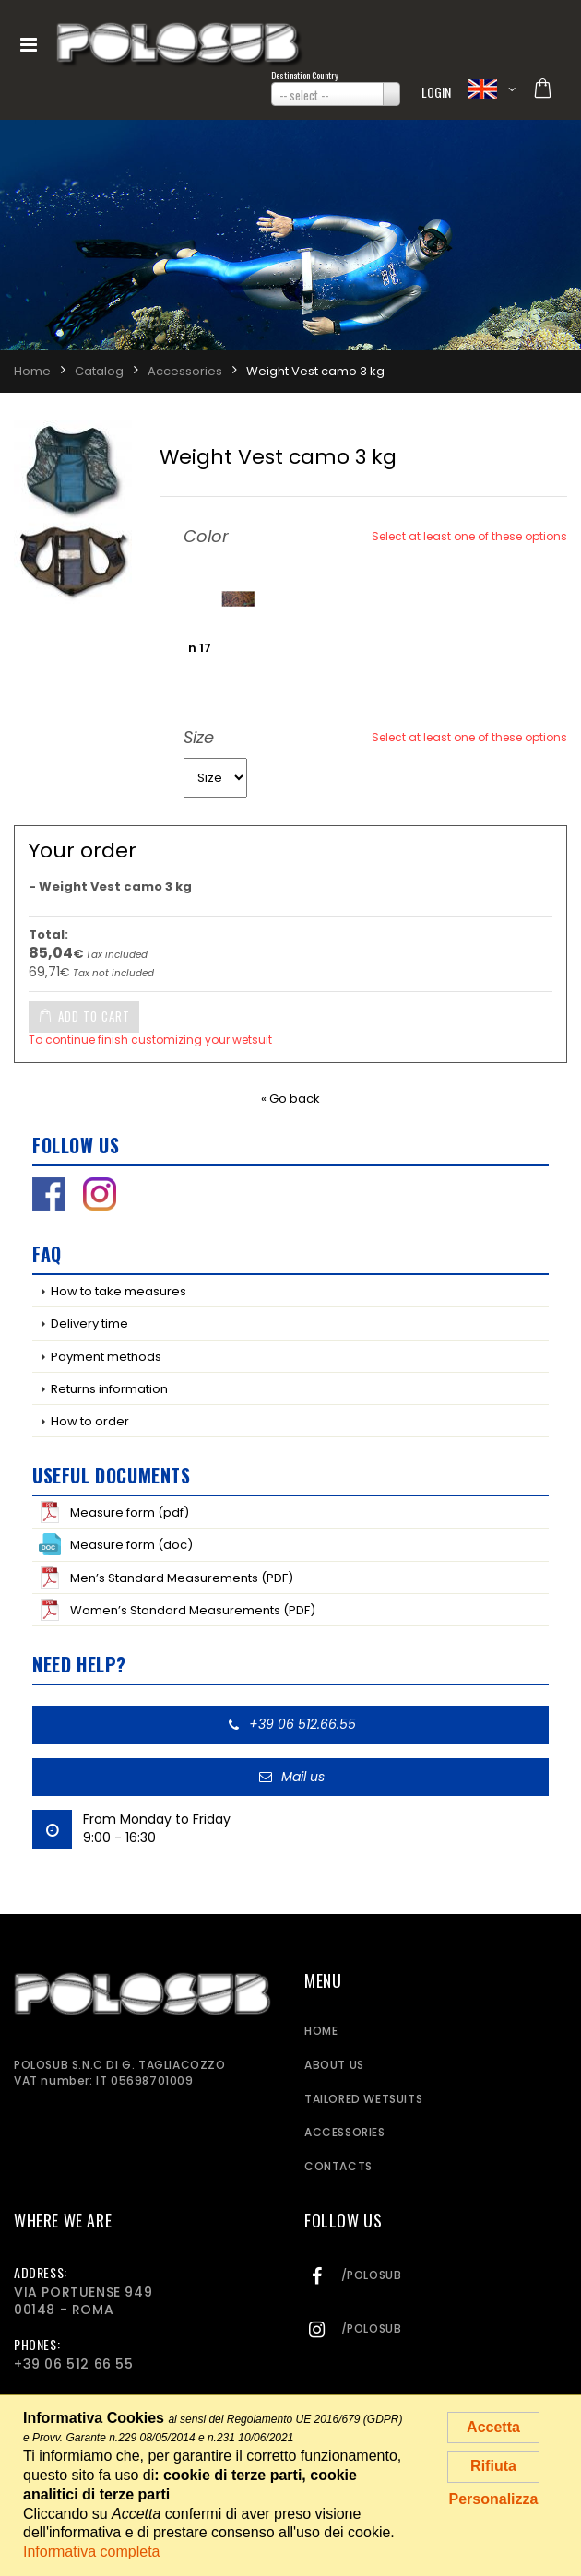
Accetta (493, 2427)
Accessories (344, 2132)
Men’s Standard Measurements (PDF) (166, 1577)
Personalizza (494, 2499)
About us (334, 2065)
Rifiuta (493, 2466)
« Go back (290, 1098)
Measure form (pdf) (114, 1512)
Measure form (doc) (116, 1544)
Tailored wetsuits (363, 2099)
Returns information (109, 1389)
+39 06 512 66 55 (74, 2364)
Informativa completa (91, 2551)
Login (436, 91)
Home (321, 2030)
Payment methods (106, 1356)
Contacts (338, 2166)
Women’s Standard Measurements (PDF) (177, 1610)
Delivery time (89, 1323)
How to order (90, 1421)
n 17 (199, 648)
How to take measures (118, 1291)
